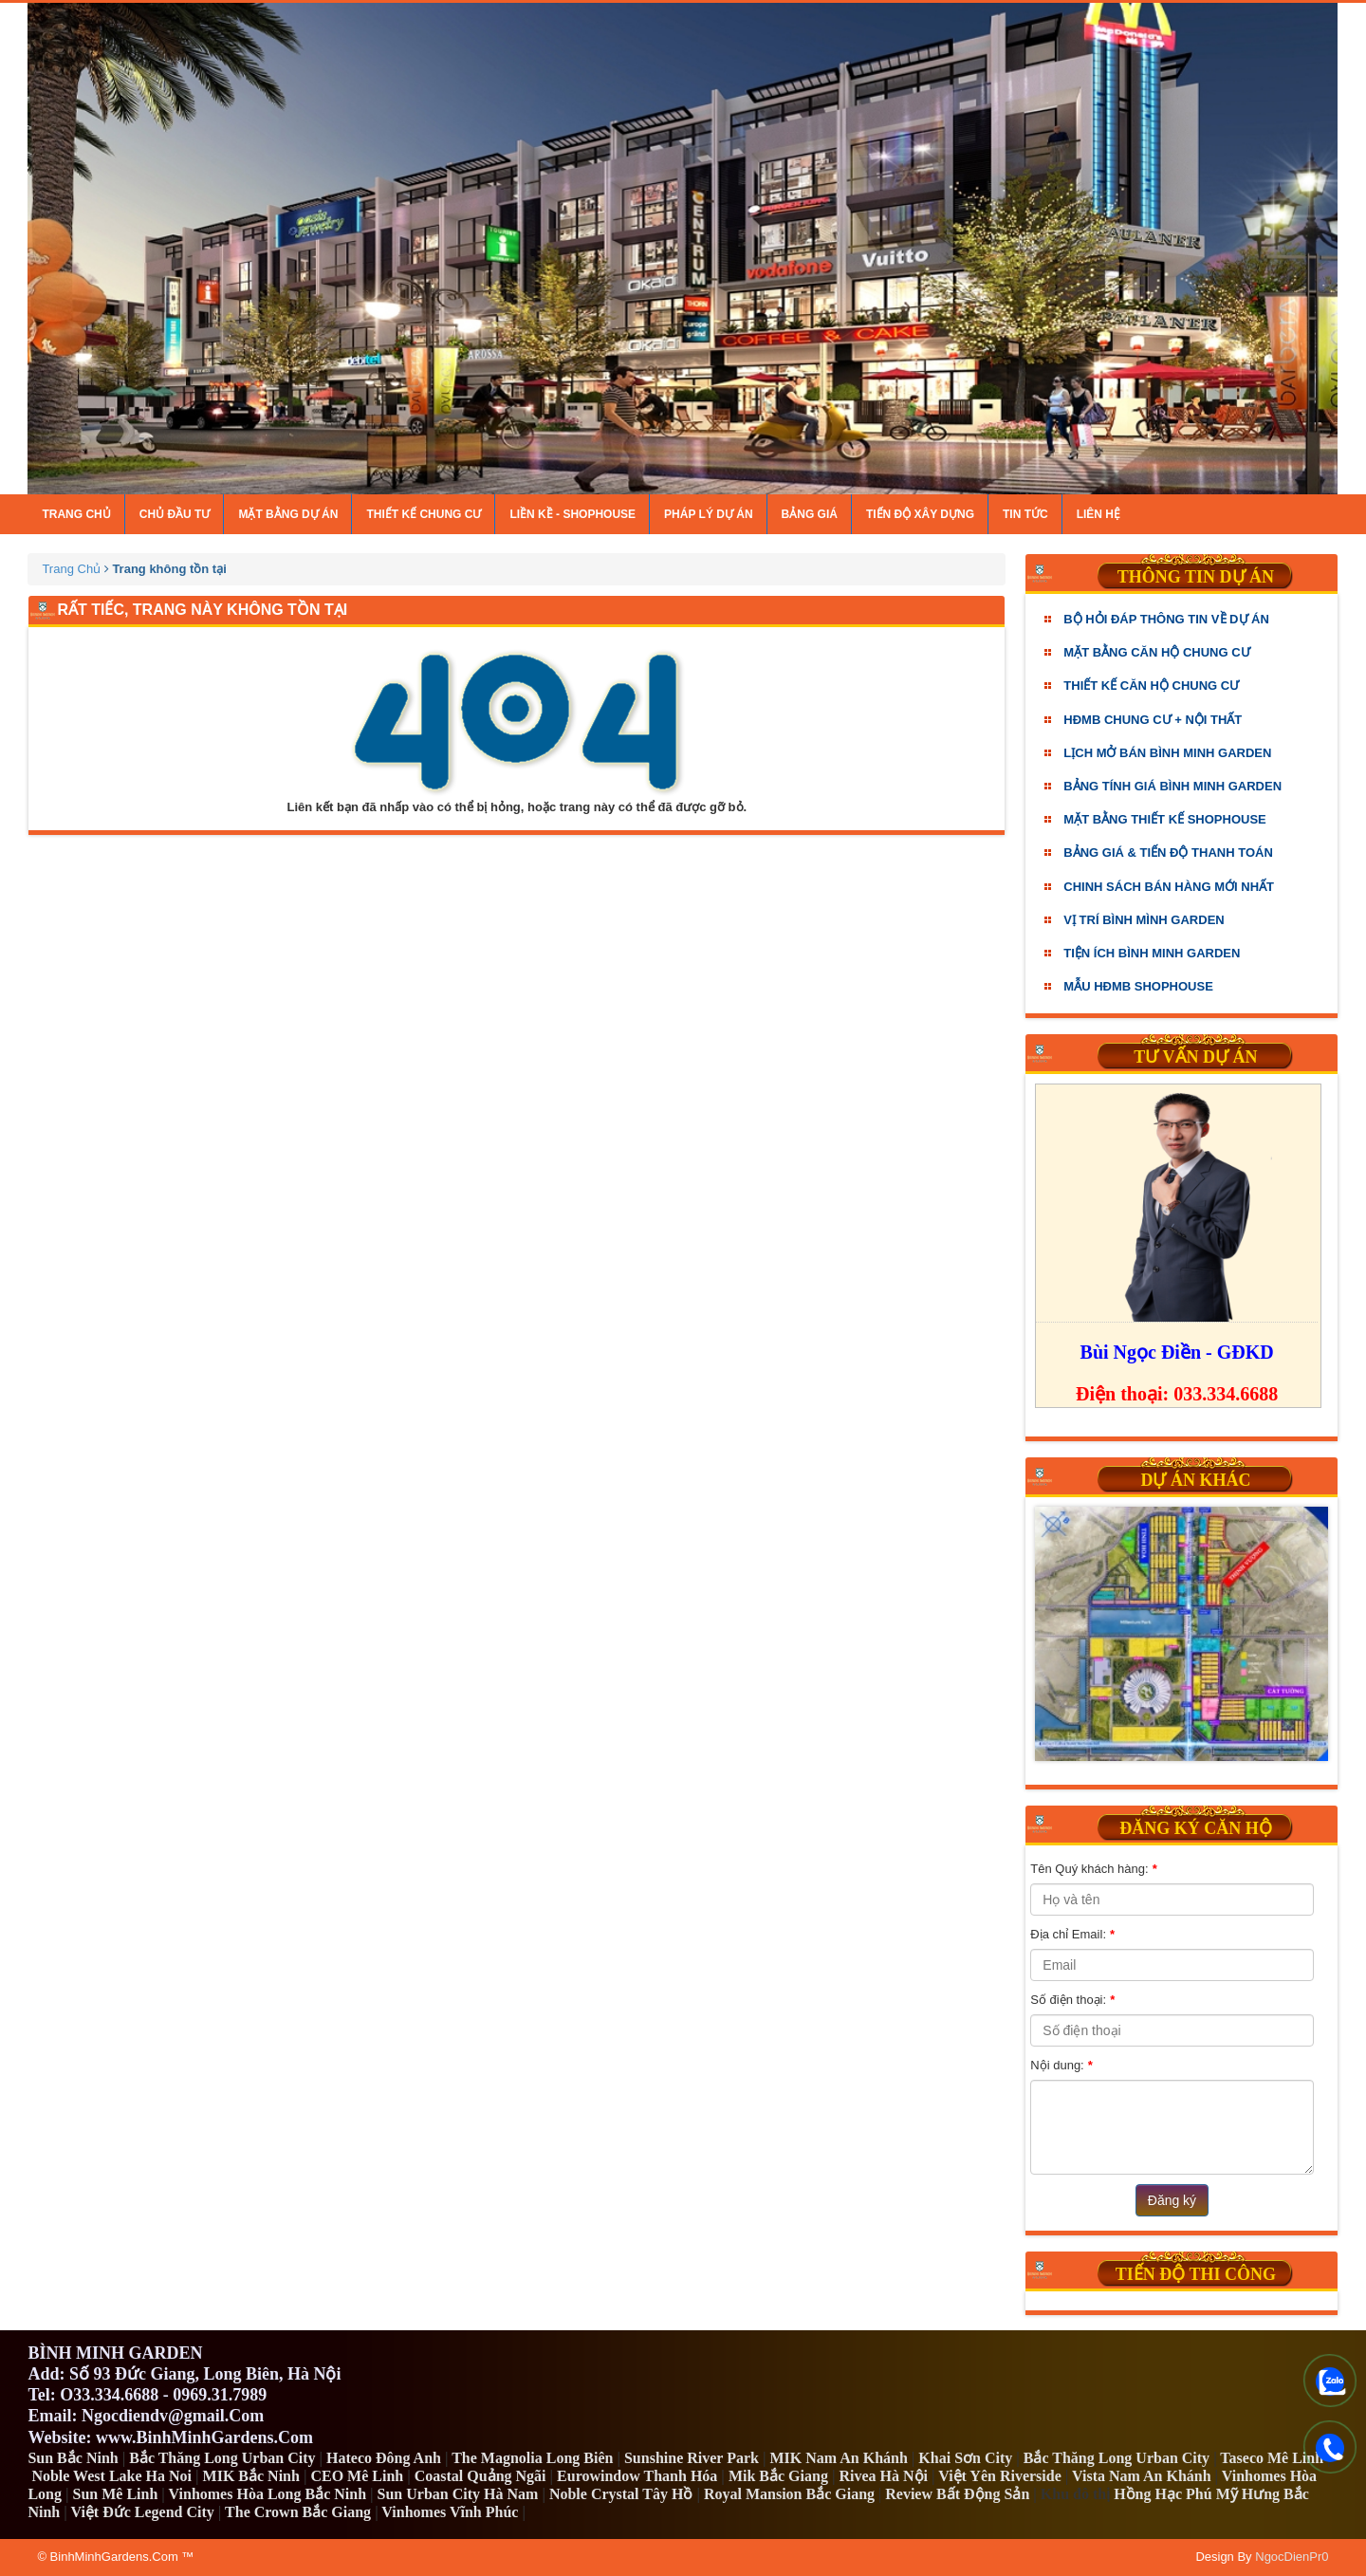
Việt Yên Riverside (999, 2476)
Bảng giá (810, 514)
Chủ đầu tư (175, 514)
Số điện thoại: (1072, 2000)
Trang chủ (76, 514)
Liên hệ (1098, 514)
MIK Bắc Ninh (251, 2476)
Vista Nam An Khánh (1141, 2476)
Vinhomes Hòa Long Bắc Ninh (267, 2494)
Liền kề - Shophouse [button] (572, 514)
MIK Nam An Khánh (838, 2458)
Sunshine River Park (691, 2458)
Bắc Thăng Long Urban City (222, 2458)
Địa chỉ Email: (1072, 1934)
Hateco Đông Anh (383, 2458)
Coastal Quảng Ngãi (480, 2476)
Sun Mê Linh (115, 2494)
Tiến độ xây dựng (920, 514)
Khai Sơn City (965, 2458)
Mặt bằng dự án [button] (288, 514)
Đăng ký (1172, 2200)
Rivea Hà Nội (883, 2476)
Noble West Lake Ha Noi (111, 2476)
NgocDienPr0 (1291, 2556)
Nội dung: (1061, 2065)
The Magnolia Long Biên (532, 2458)
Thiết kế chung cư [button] (423, 514)
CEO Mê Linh (356, 2476)
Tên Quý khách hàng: (1093, 1869)
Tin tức (1025, 514)
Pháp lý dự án (708, 514)
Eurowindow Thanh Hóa (637, 2476)
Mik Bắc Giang (778, 2476)
